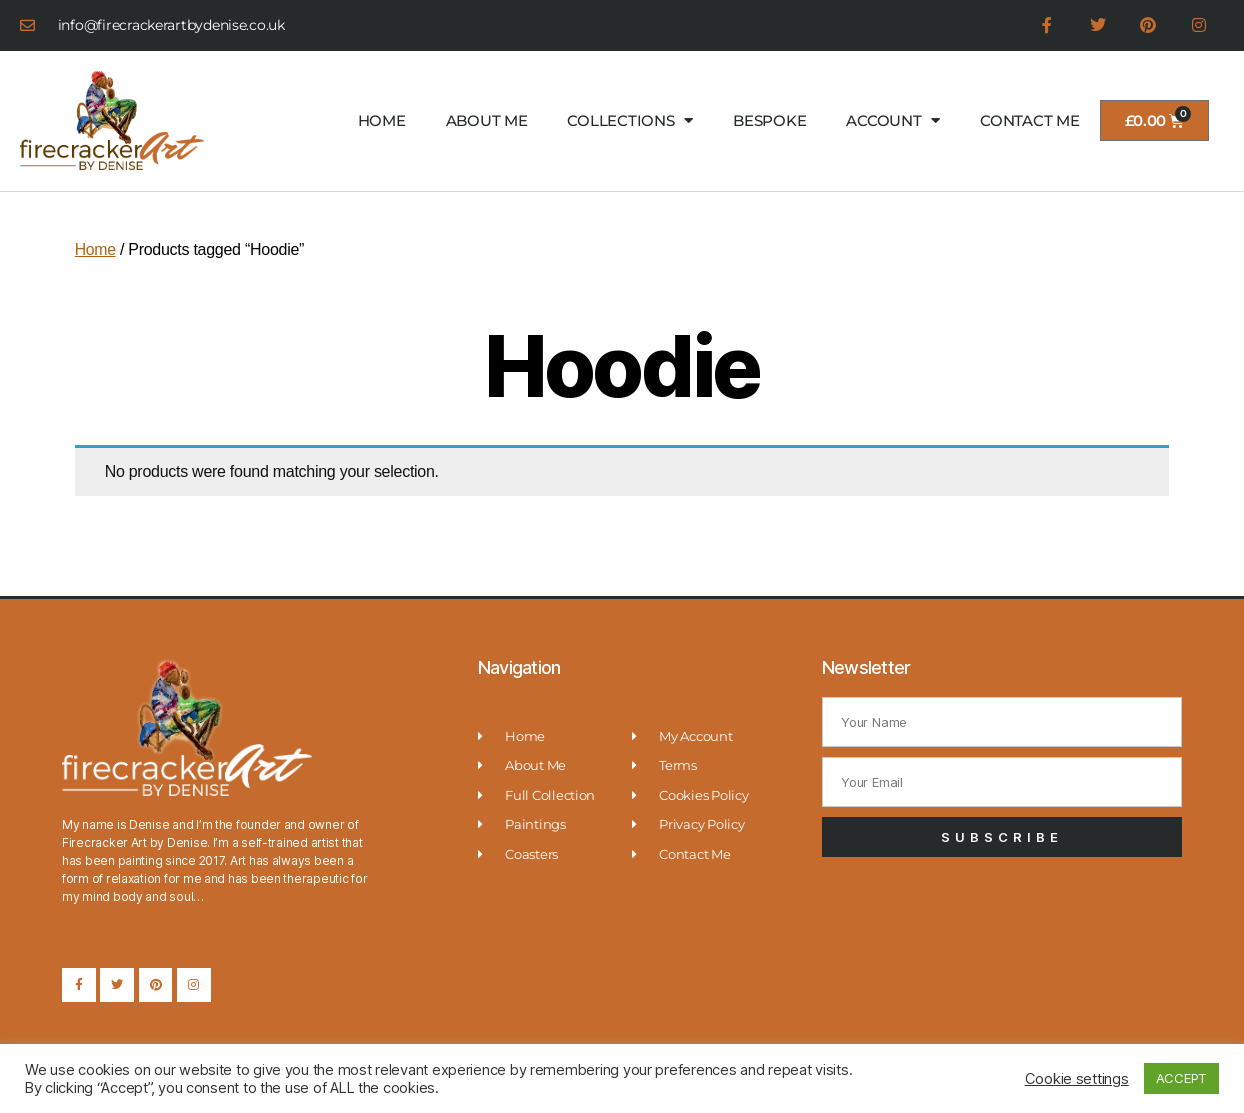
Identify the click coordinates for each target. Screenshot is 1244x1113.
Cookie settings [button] (1077, 1079)
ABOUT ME (487, 120)
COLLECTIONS (630, 121)
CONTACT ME (1029, 120)
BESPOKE (769, 120)
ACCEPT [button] (1181, 1078)
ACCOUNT (893, 121)
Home (96, 250)
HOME (382, 120)
